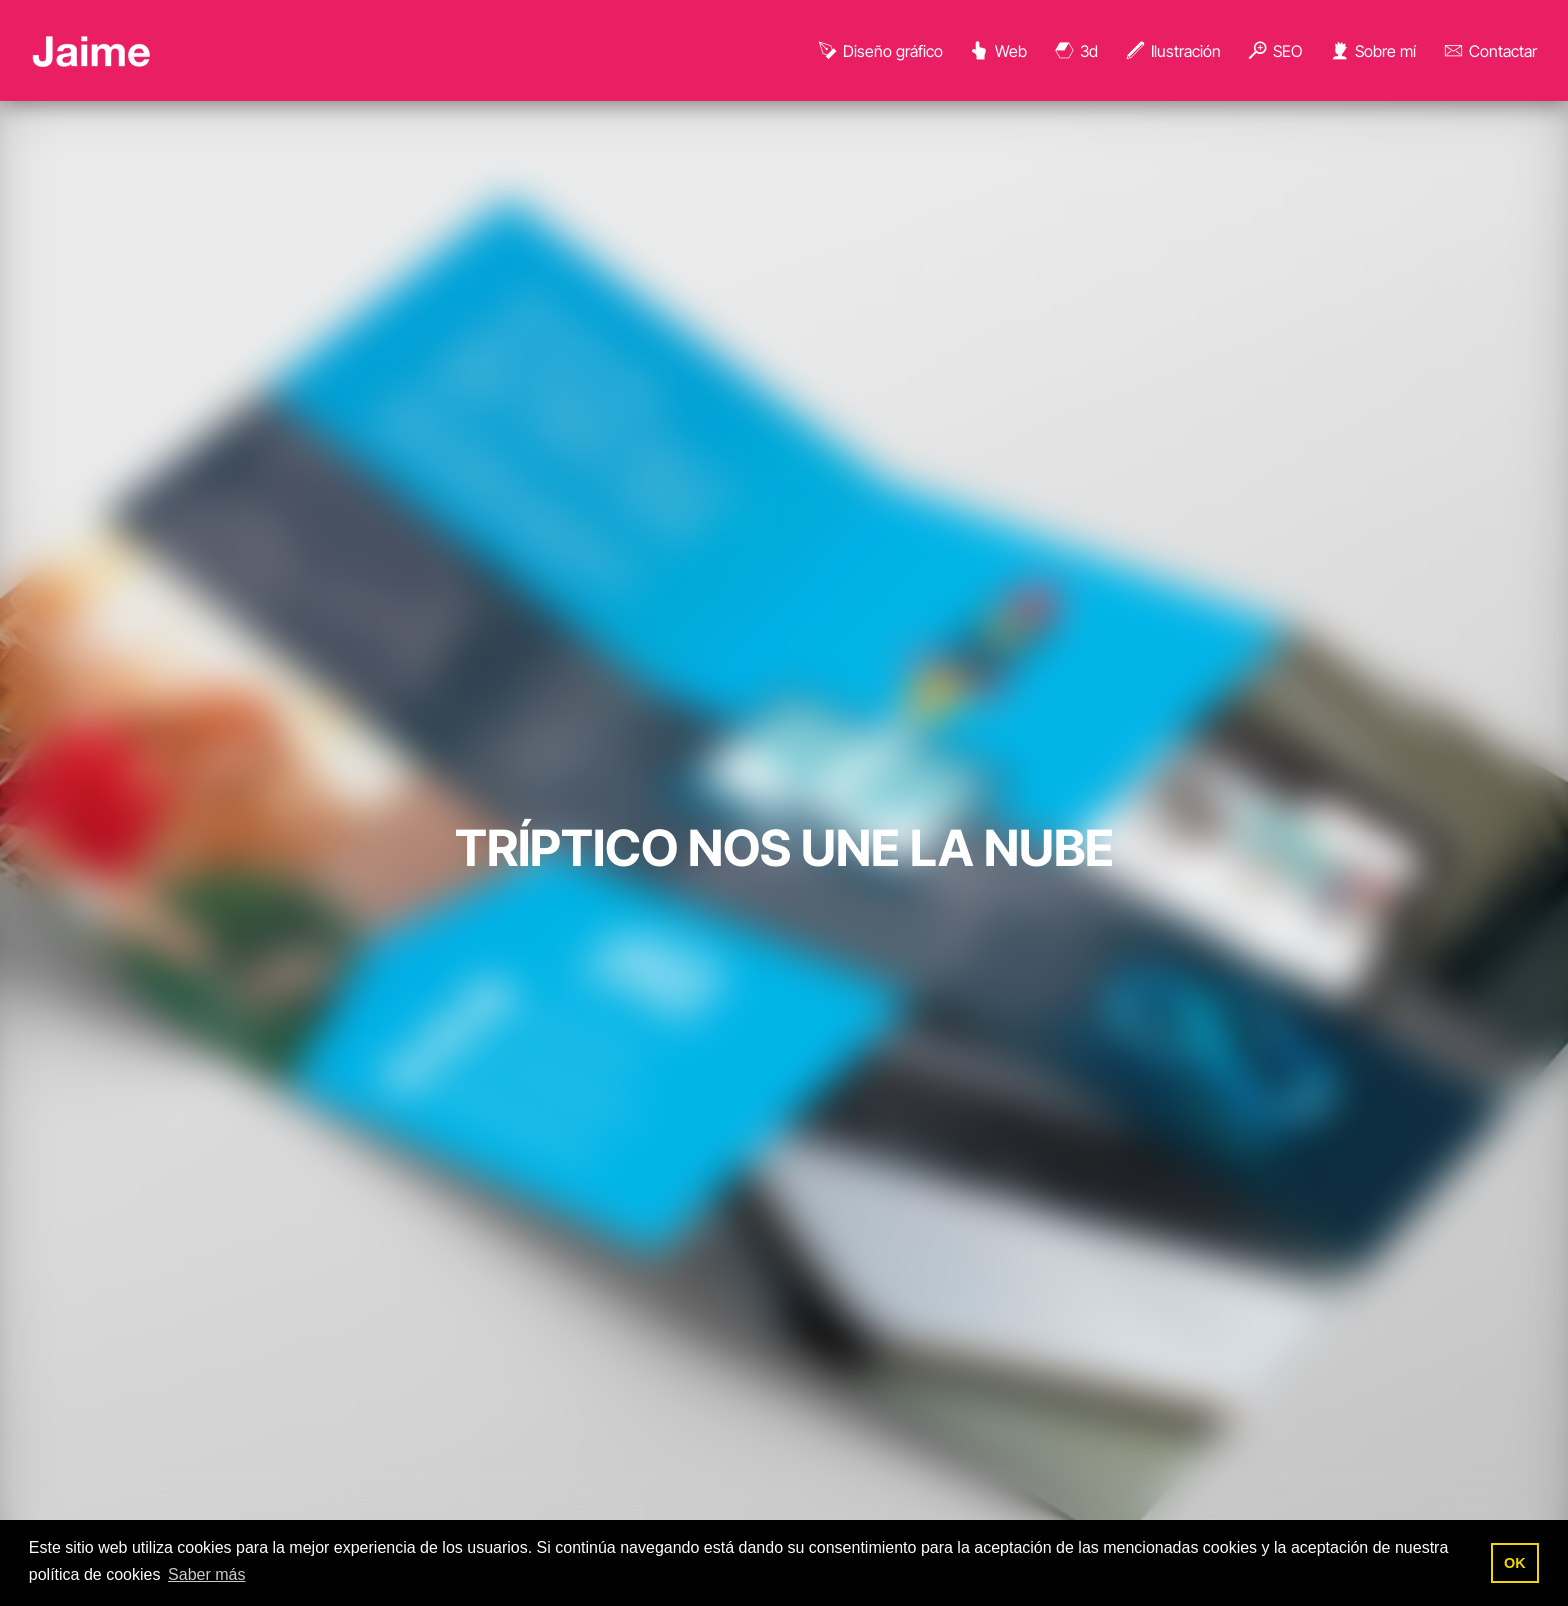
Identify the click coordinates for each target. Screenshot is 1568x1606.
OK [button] (1515, 1563)
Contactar (1489, 51)
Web (997, 51)
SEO (1274, 51)
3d (1075, 51)
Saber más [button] (206, 1574)
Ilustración (1172, 51)
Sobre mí (1372, 51)
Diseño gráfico (879, 51)
